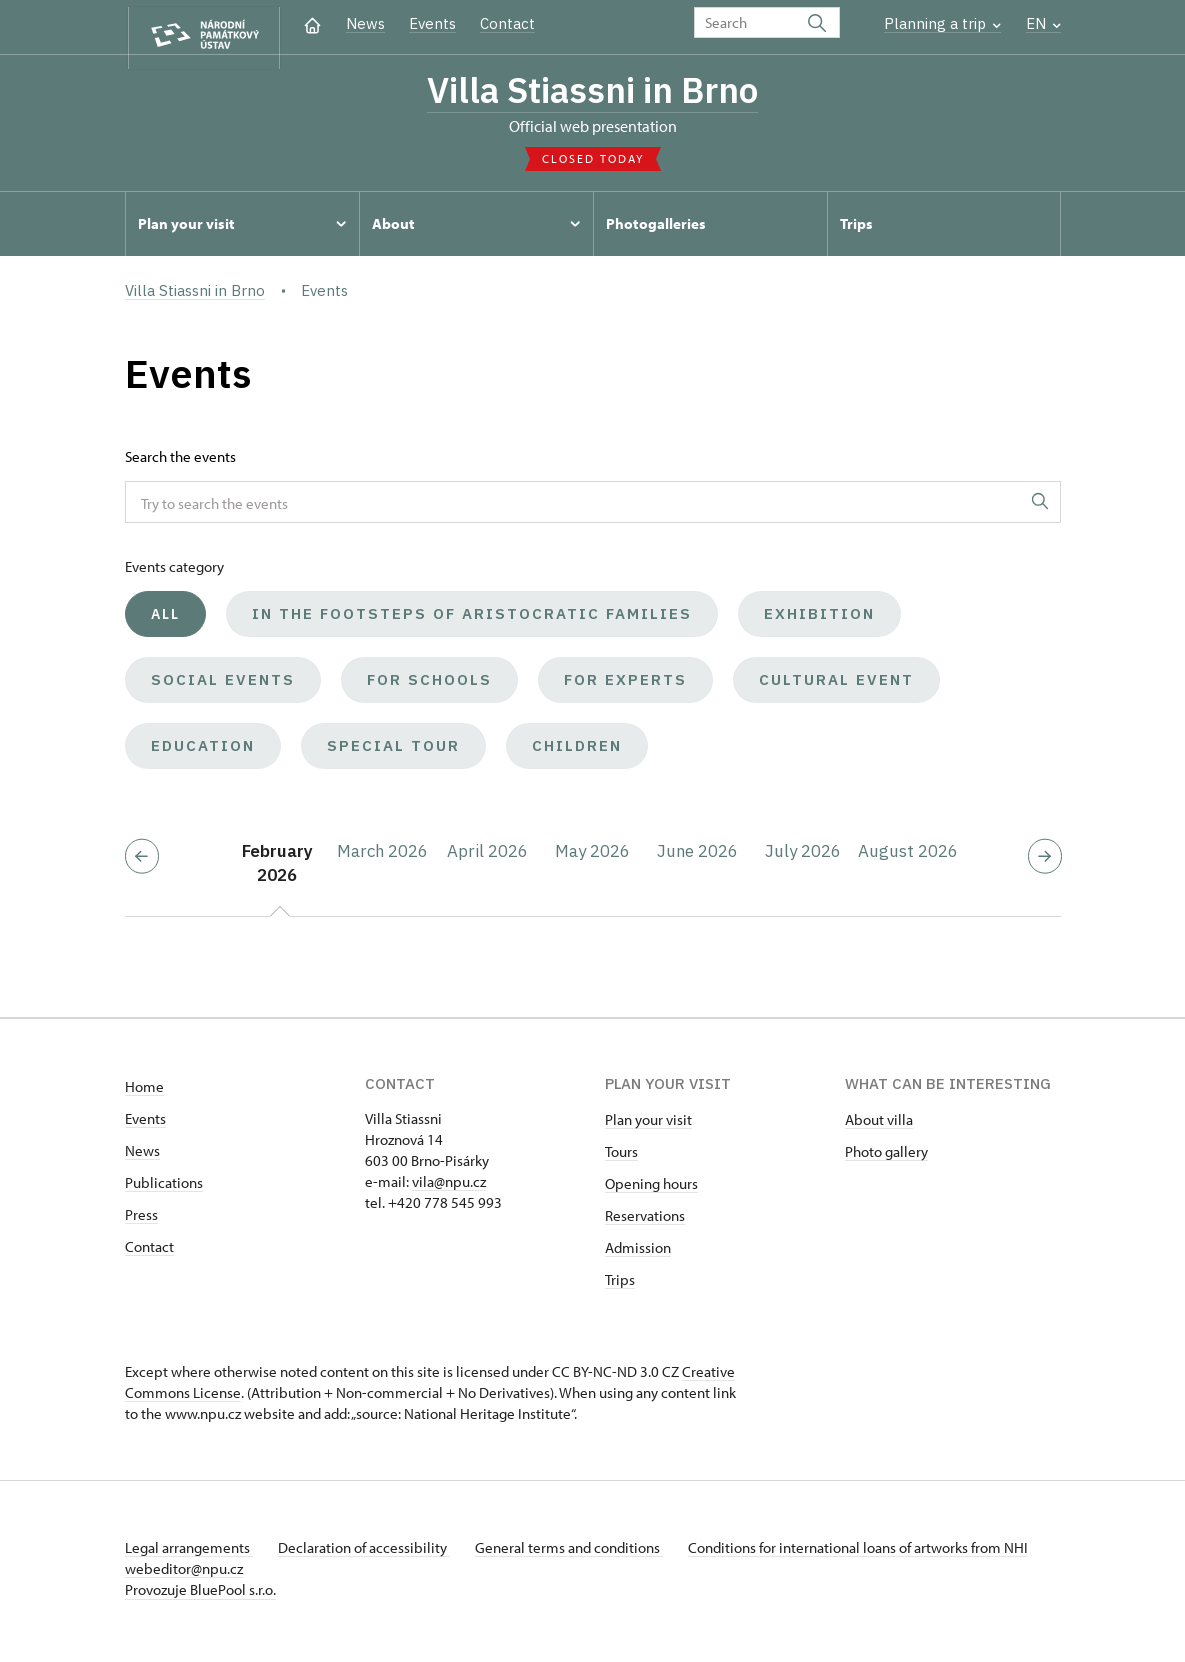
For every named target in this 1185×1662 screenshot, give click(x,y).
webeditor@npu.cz (243, 1574)
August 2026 (908, 857)
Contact (507, 23)
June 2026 (697, 857)
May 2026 (592, 857)
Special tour (393, 751)
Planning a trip (942, 23)
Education (203, 751)
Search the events (180, 462)
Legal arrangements (189, 1553)
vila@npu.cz (449, 1187)
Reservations (645, 1221)
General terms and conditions (583, 1553)
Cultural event (836, 685)
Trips (620, 1285)
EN (1043, 23)
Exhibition (819, 619)
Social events (223, 685)
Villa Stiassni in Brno (593, 92)
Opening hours (651, 1189)
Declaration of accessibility (371, 1553)
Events (432, 23)
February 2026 (277, 869)
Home (144, 1092)
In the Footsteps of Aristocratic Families (472, 619)
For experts (625, 685)
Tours (621, 1157)
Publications (164, 1188)
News (365, 23)
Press (141, 1220)
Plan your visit (648, 1125)
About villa (879, 1125)
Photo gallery (886, 1157)
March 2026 (382, 857)
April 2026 (487, 857)
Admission (638, 1253)
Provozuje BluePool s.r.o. (200, 1595)
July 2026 (803, 857)
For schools (429, 685)
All (165, 620)
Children (577, 751)
